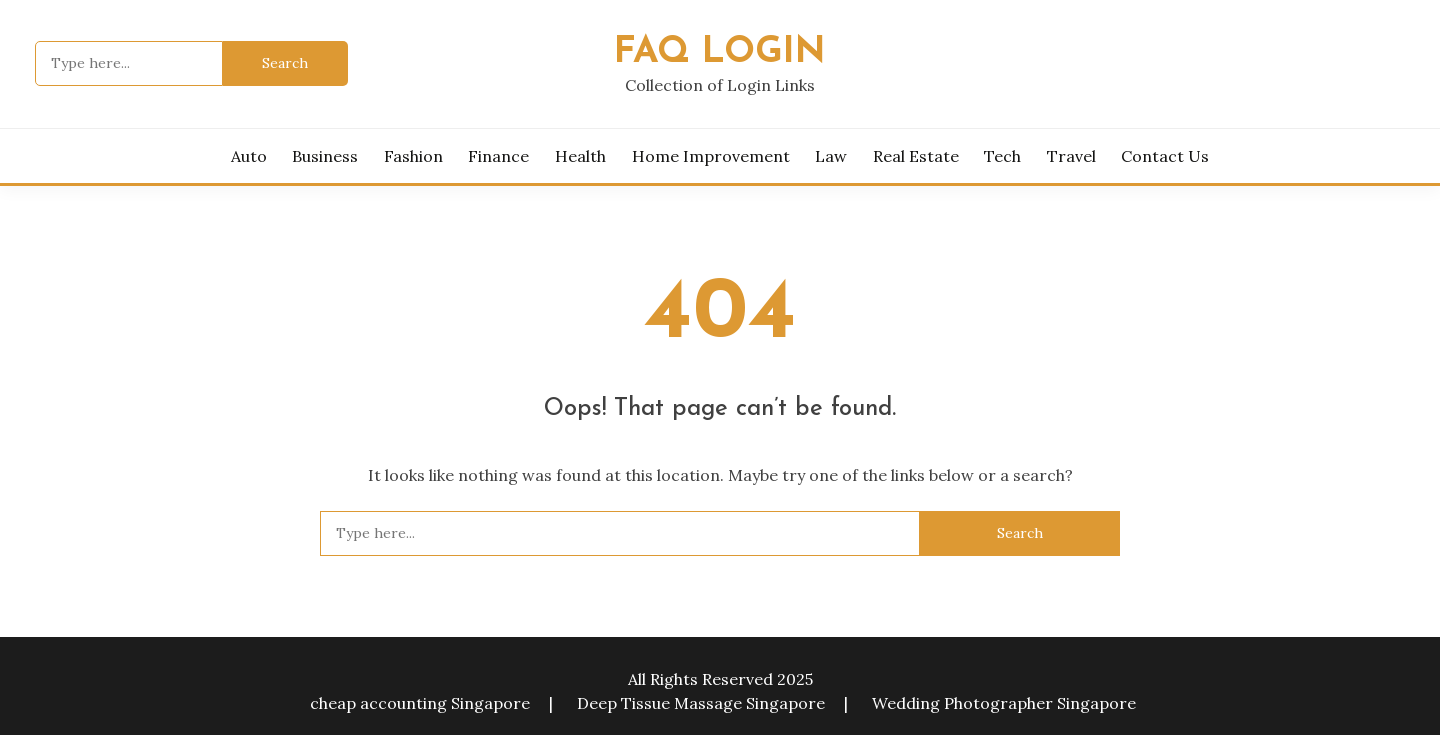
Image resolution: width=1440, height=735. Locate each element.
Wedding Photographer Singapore (1004, 703)
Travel (1071, 156)
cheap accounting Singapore (420, 703)
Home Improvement (711, 156)
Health (580, 156)
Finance (498, 156)
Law (831, 156)
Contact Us (1165, 156)
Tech (1002, 156)
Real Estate (916, 156)
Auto (249, 156)
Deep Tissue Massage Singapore (701, 703)
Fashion (413, 156)
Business (325, 156)
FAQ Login (720, 52)
